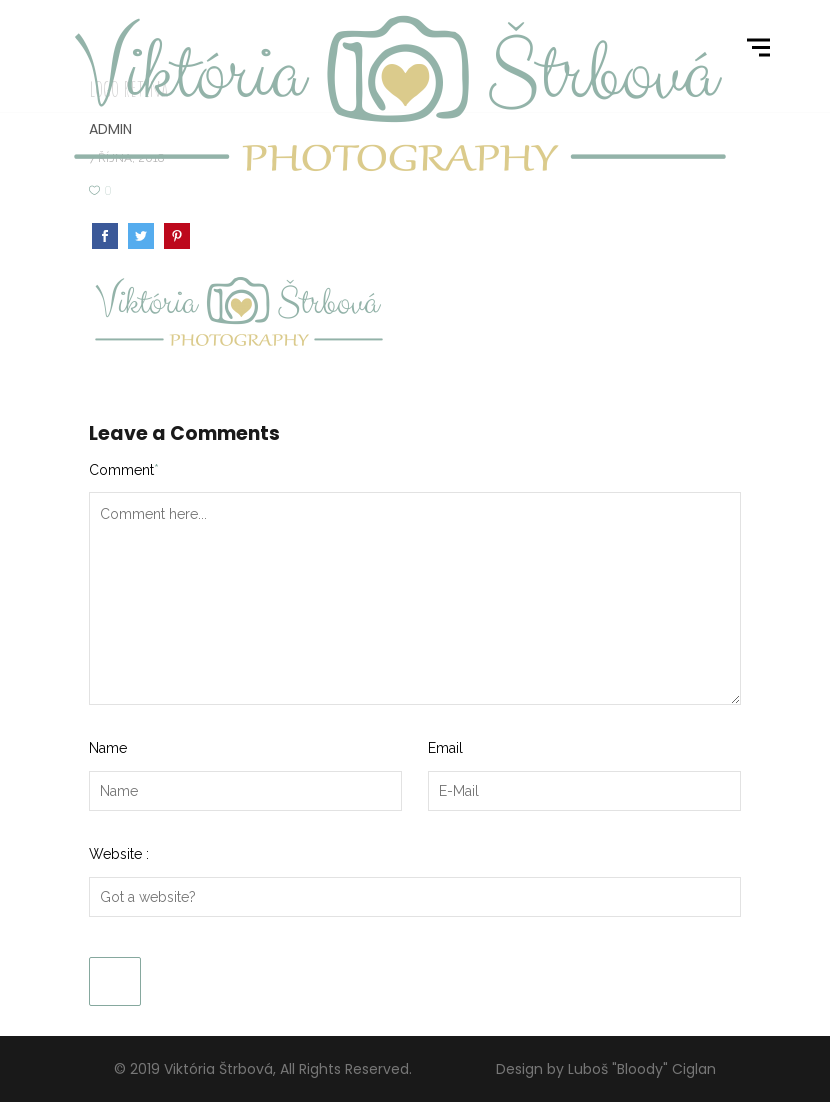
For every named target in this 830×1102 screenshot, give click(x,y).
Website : (119, 854)
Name (108, 748)
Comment (124, 470)
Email (445, 748)
